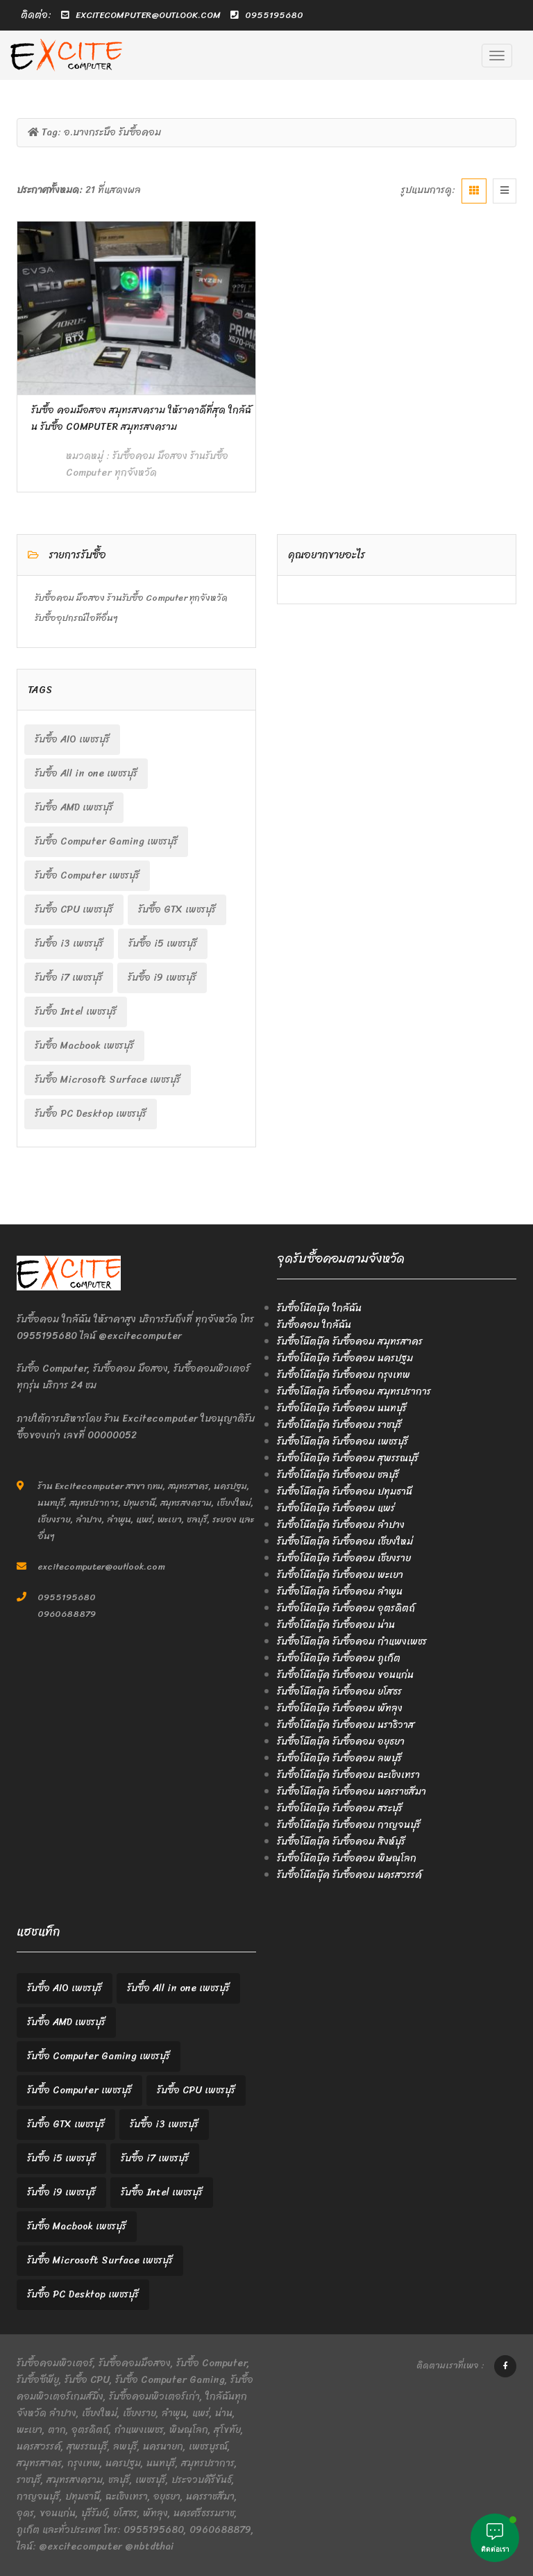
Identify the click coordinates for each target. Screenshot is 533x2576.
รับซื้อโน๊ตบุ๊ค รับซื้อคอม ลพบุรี (339, 1758)
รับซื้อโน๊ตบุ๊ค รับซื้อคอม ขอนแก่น (345, 1675)
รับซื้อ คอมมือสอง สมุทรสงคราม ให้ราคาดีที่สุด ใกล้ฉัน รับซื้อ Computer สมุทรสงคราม (141, 418)
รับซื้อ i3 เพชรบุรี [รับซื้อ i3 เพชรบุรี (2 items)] (69, 943)
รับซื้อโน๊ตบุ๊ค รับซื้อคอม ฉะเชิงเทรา (348, 1775)
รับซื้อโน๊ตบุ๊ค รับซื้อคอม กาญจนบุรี (349, 1825)
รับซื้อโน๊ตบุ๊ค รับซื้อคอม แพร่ (336, 1508)
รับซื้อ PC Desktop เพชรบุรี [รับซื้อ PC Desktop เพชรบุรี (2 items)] (90, 1113)
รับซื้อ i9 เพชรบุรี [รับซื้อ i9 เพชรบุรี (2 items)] (162, 977)
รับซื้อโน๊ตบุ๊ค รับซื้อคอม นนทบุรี (342, 1408)
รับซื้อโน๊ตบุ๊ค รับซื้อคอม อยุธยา (341, 1741)
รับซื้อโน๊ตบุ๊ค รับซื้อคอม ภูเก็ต (338, 1658)
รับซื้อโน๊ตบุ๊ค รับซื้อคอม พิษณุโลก (346, 1858)
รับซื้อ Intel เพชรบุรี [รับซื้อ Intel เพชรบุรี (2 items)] (76, 1011)
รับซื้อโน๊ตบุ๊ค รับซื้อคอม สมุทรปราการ (354, 1391)
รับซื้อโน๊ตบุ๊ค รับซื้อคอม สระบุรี (340, 1808)
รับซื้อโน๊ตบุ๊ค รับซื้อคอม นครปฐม (345, 1358)
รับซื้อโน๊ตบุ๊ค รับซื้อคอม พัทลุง (340, 1708)
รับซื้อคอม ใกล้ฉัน (314, 1324)
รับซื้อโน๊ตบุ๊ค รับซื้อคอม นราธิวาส (345, 1725)
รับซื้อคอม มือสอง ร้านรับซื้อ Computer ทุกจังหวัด (147, 464)
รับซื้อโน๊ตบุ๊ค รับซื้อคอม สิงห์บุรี (341, 1841)
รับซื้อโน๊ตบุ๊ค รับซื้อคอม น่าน (336, 1625)
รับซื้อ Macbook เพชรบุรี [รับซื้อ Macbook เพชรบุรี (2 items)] (84, 1045)
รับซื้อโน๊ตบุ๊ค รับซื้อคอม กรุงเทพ (343, 1374)
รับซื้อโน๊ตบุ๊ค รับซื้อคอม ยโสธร (339, 1691)
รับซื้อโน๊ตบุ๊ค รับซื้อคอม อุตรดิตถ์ (346, 1608)
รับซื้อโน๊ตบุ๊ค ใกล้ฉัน (319, 1308)
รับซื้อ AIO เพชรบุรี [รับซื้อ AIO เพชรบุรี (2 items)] (72, 739)
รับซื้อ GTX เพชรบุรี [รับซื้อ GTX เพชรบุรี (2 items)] (177, 909)
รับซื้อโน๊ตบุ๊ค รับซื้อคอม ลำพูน (340, 1591)
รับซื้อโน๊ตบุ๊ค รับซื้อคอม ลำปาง (341, 1525)
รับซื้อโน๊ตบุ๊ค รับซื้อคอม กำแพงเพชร (352, 1641)
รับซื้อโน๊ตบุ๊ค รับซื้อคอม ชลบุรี (338, 1475)
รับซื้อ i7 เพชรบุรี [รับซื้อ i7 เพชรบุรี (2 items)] (69, 977)
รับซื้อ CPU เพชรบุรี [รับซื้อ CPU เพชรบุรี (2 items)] (74, 909)
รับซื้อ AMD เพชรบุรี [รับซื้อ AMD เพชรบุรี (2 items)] (74, 807)
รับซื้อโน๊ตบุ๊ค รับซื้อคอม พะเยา (340, 1575)
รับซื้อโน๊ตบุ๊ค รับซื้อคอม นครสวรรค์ (349, 1875)
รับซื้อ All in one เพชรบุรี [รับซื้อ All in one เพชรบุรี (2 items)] (86, 773)
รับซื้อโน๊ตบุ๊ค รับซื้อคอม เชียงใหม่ (345, 1541)
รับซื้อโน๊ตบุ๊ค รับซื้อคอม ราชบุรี (339, 1425)
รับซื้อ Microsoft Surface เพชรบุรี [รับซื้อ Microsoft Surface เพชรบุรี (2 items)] (107, 1079)
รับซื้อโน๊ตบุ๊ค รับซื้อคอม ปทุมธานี (344, 1491)
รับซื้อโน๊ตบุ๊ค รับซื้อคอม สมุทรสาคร (350, 1341)
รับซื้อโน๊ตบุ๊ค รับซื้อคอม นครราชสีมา (351, 1791)
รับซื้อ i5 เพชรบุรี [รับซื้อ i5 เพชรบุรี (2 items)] (162, 943)
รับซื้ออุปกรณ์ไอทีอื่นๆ (76, 618)
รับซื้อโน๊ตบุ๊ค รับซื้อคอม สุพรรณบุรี (347, 1458)
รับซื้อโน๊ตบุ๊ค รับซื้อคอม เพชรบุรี (342, 1441)
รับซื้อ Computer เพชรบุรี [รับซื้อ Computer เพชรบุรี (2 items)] (87, 875)
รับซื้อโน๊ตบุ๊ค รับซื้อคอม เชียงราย (344, 1558)
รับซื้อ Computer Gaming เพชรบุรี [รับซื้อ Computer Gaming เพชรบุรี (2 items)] (106, 841)
